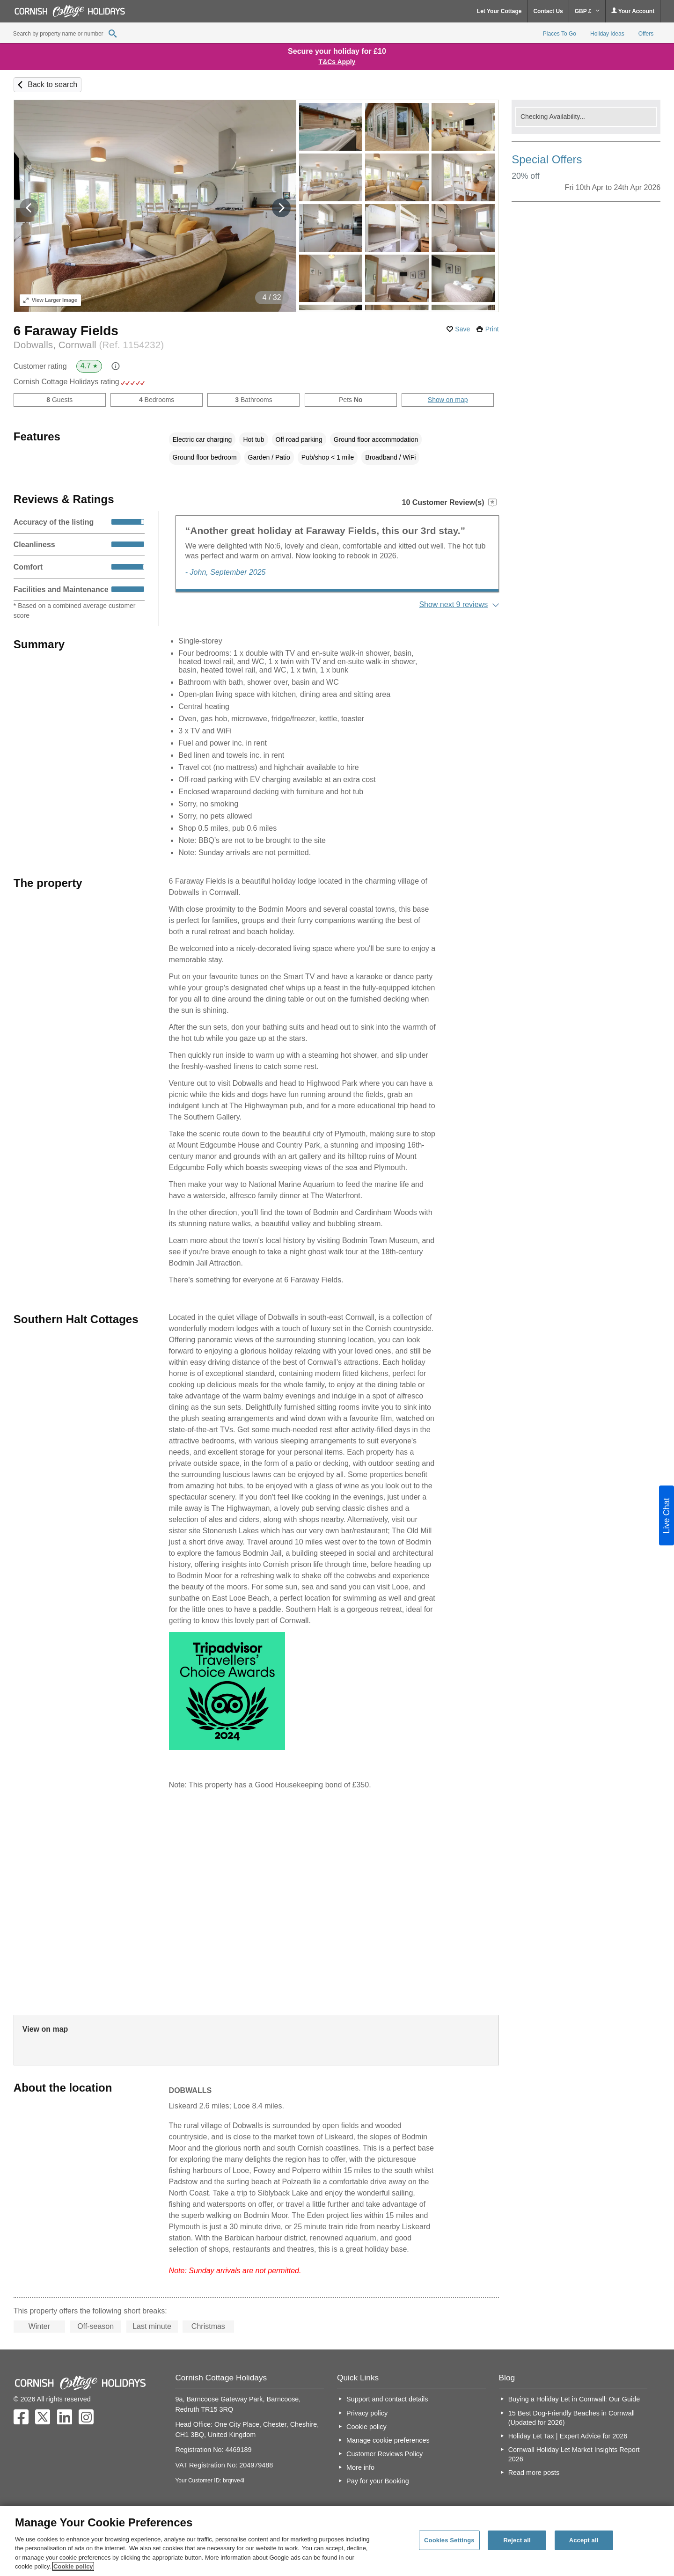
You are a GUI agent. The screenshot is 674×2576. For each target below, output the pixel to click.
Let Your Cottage (499, 11)
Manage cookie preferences (388, 2440)
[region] (337, 2541)
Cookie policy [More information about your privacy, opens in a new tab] (73, 2566)
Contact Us (548, 11)
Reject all (516, 2540)
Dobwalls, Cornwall (89, 344)
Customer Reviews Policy (384, 2454)
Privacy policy (367, 2413)
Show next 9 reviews (453, 604)
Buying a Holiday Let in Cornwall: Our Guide (574, 2399)
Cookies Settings (449, 2540)
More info (360, 2467)
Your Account (632, 11)
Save (462, 329)
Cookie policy (366, 2426)
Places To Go (559, 33)
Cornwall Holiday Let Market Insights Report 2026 (574, 2454)
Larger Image (50, 300)
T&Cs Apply (337, 62)
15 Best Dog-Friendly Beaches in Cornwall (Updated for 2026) (571, 2417)
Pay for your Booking (377, 2481)
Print (492, 329)
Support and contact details (387, 2399)
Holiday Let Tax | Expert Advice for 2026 (568, 2436)
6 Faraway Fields (66, 330)
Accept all (584, 2540)
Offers (645, 33)
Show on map (448, 399)
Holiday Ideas (607, 33)
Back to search (52, 84)
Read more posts (534, 2472)
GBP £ (587, 11)
